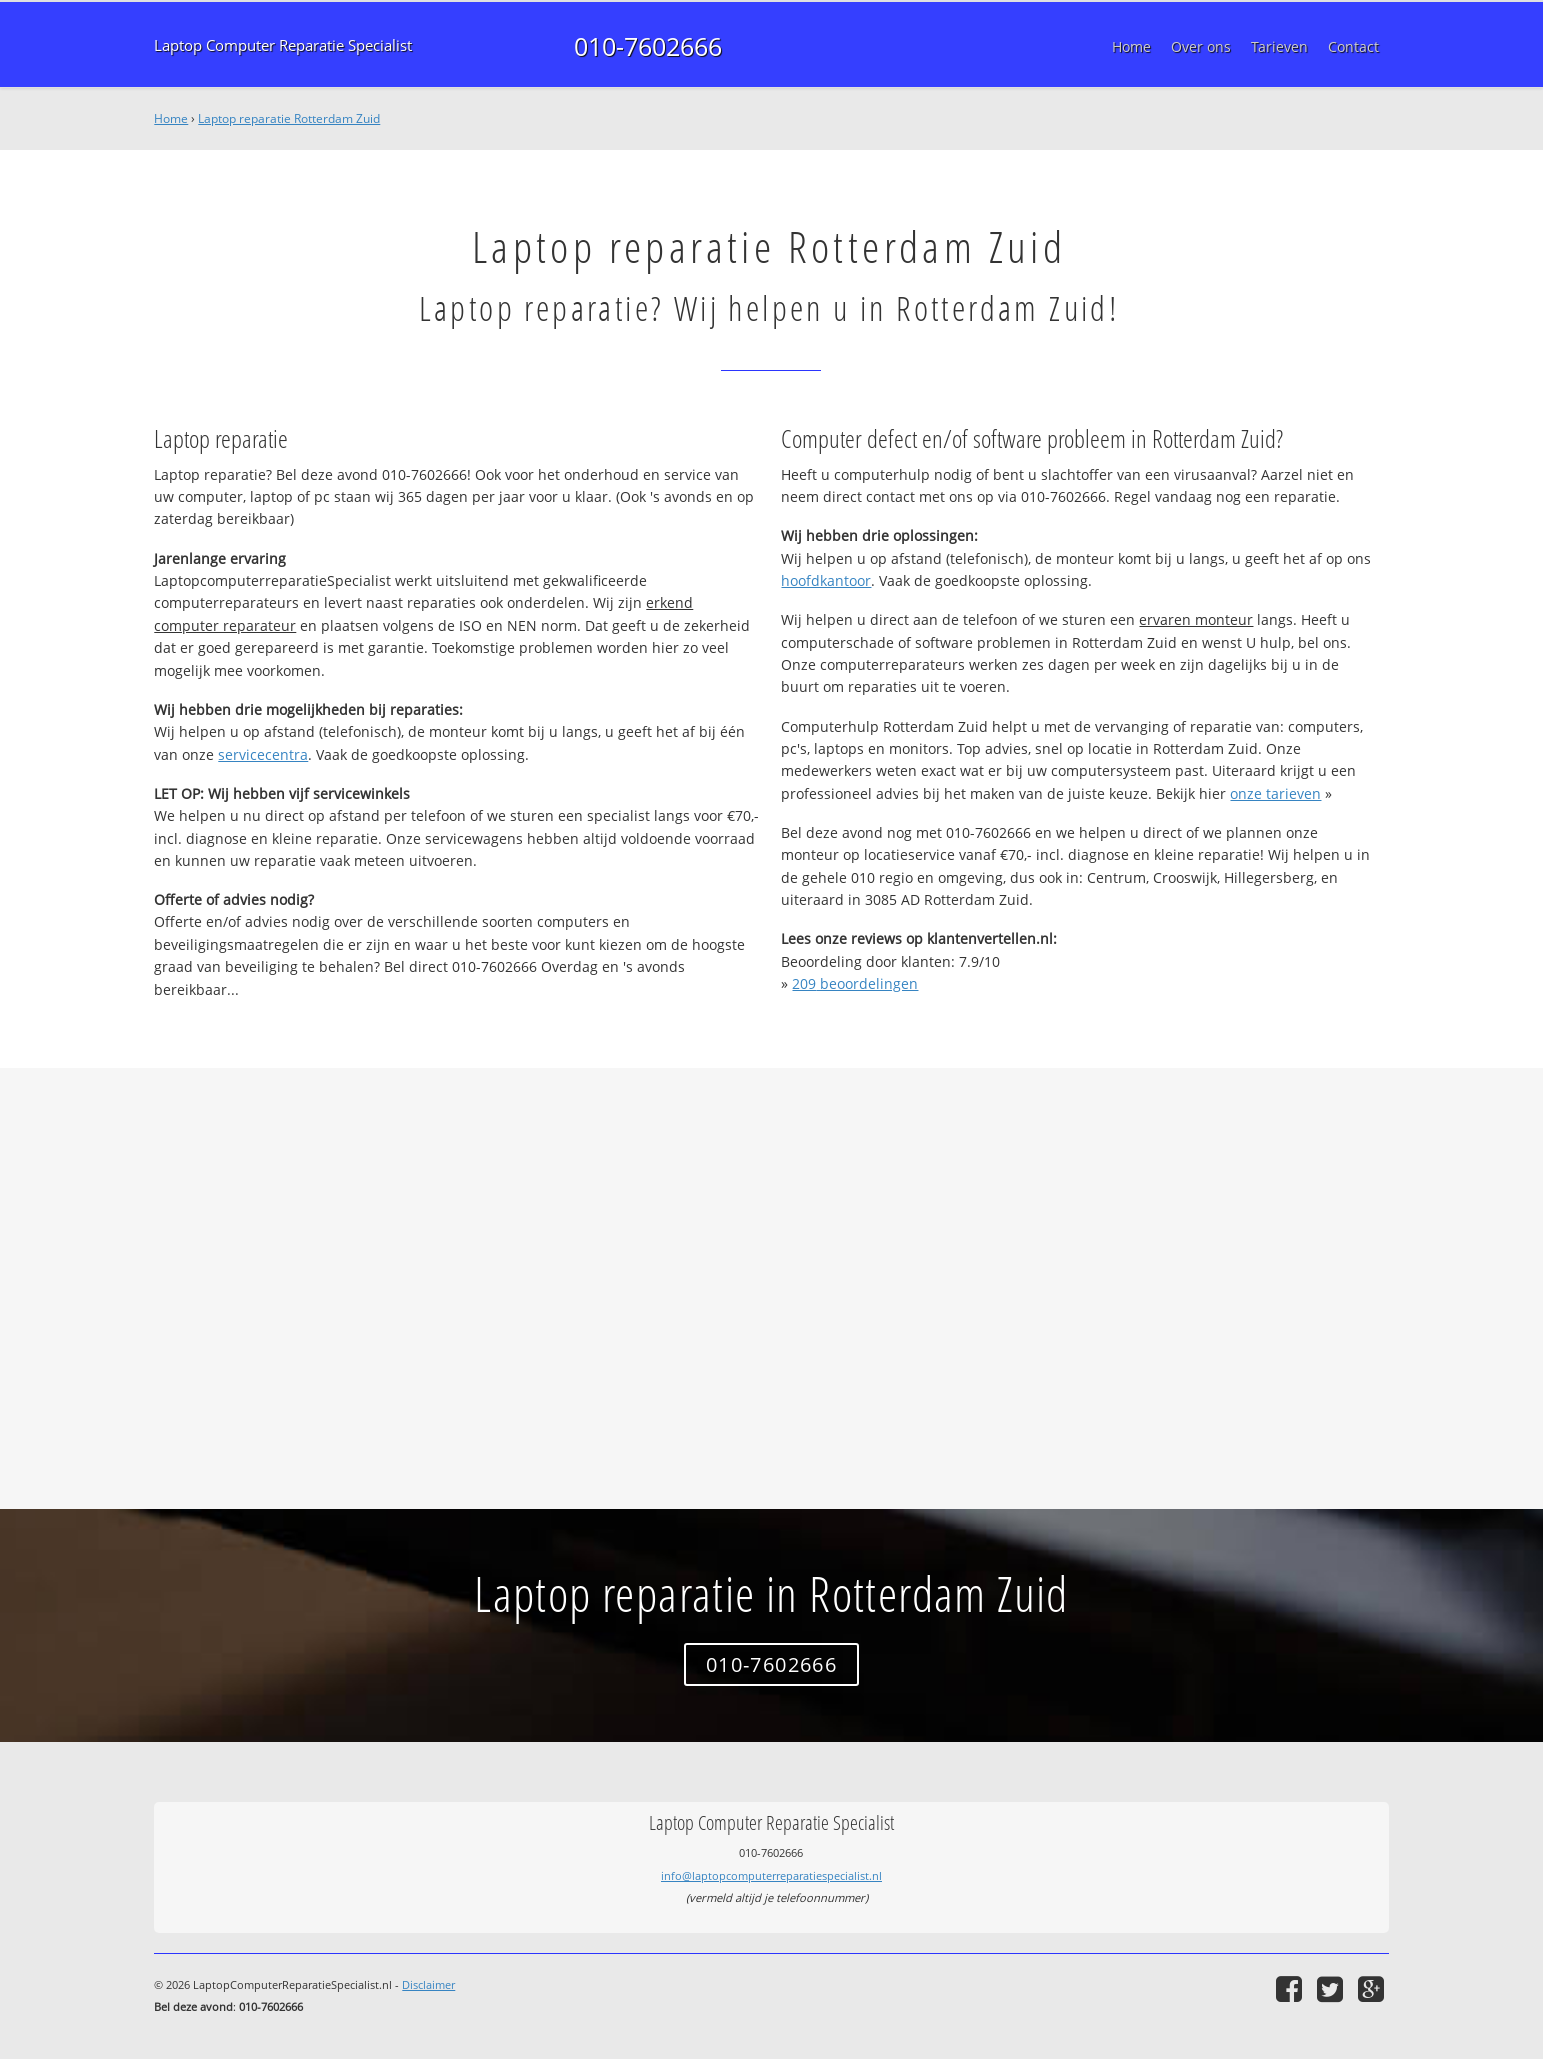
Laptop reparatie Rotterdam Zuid (289, 118)
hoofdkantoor (826, 580)
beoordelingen (855, 983)
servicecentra (263, 754)
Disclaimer (428, 1984)
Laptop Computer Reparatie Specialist (283, 45)
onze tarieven (1275, 793)
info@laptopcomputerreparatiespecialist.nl (771, 1875)
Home (171, 118)
